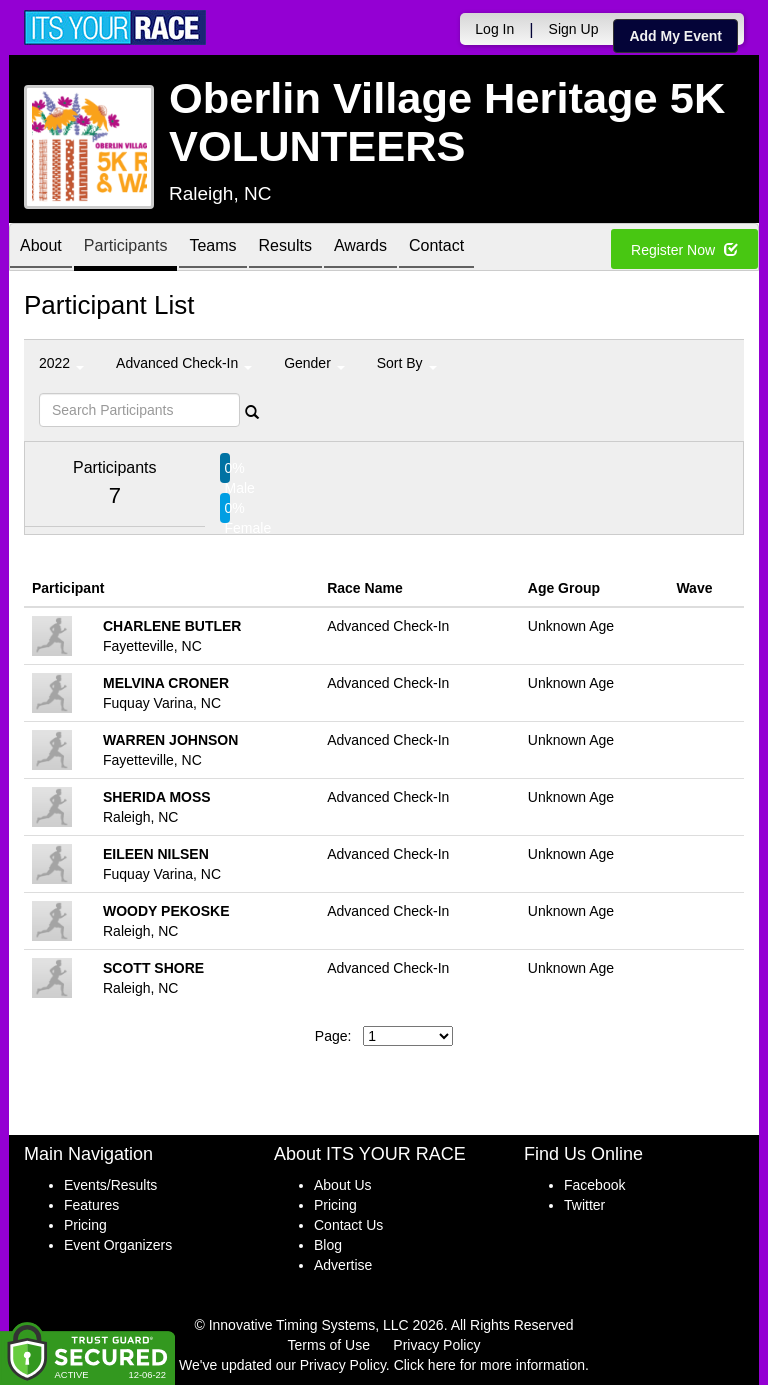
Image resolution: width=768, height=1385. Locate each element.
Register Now (684, 250)
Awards (360, 248)
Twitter (584, 1205)
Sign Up (574, 29)
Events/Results (110, 1185)
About (41, 248)
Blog (328, 1245)
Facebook (594, 1185)
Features (91, 1205)
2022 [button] (61, 363)
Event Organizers (118, 1245)
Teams (212, 248)
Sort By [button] (407, 363)
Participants (126, 248)
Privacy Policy (436, 1345)
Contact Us (348, 1225)
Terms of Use (329, 1345)
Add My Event (675, 36)
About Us (343, 1185)
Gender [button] (314, 363)
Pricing (85, 1225)
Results (285, 248)
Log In (494, 29)
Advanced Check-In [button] (184, 363)
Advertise (343, 1265)
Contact (436, 248)
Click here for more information (489, 1365)
